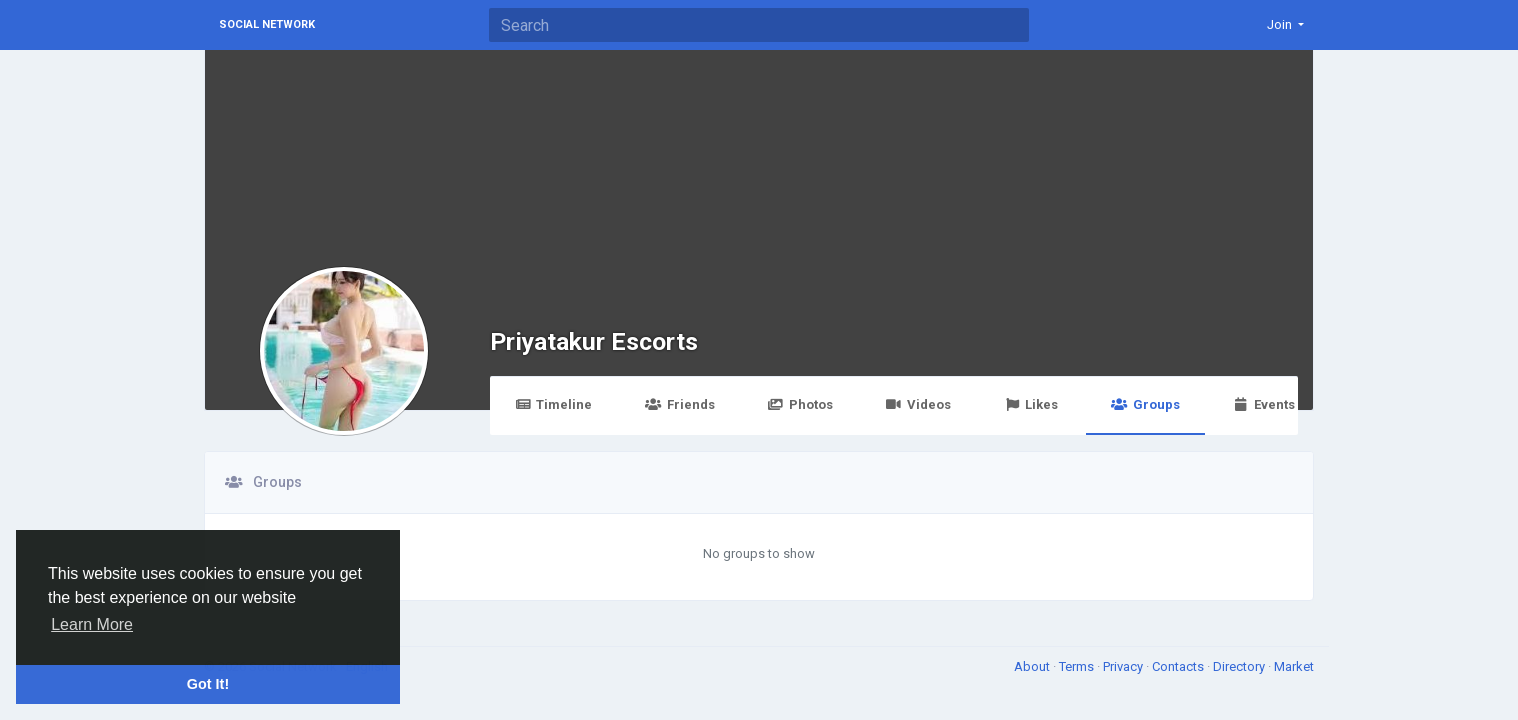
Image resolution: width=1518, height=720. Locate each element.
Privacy (1124, 666)
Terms (1078, 666)
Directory (1240, 666)
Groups (1145, 404)
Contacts (1179, 666)
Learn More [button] (92, 624)
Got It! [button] (208, 684)
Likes (1031, 404)
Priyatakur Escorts (594, 341)
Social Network (267, 24)
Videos (918, 404)
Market (1294, 666)
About (1033, 666)
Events (1264, 404)
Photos (800, 404)
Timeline (553, 404)
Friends (679, 404)
